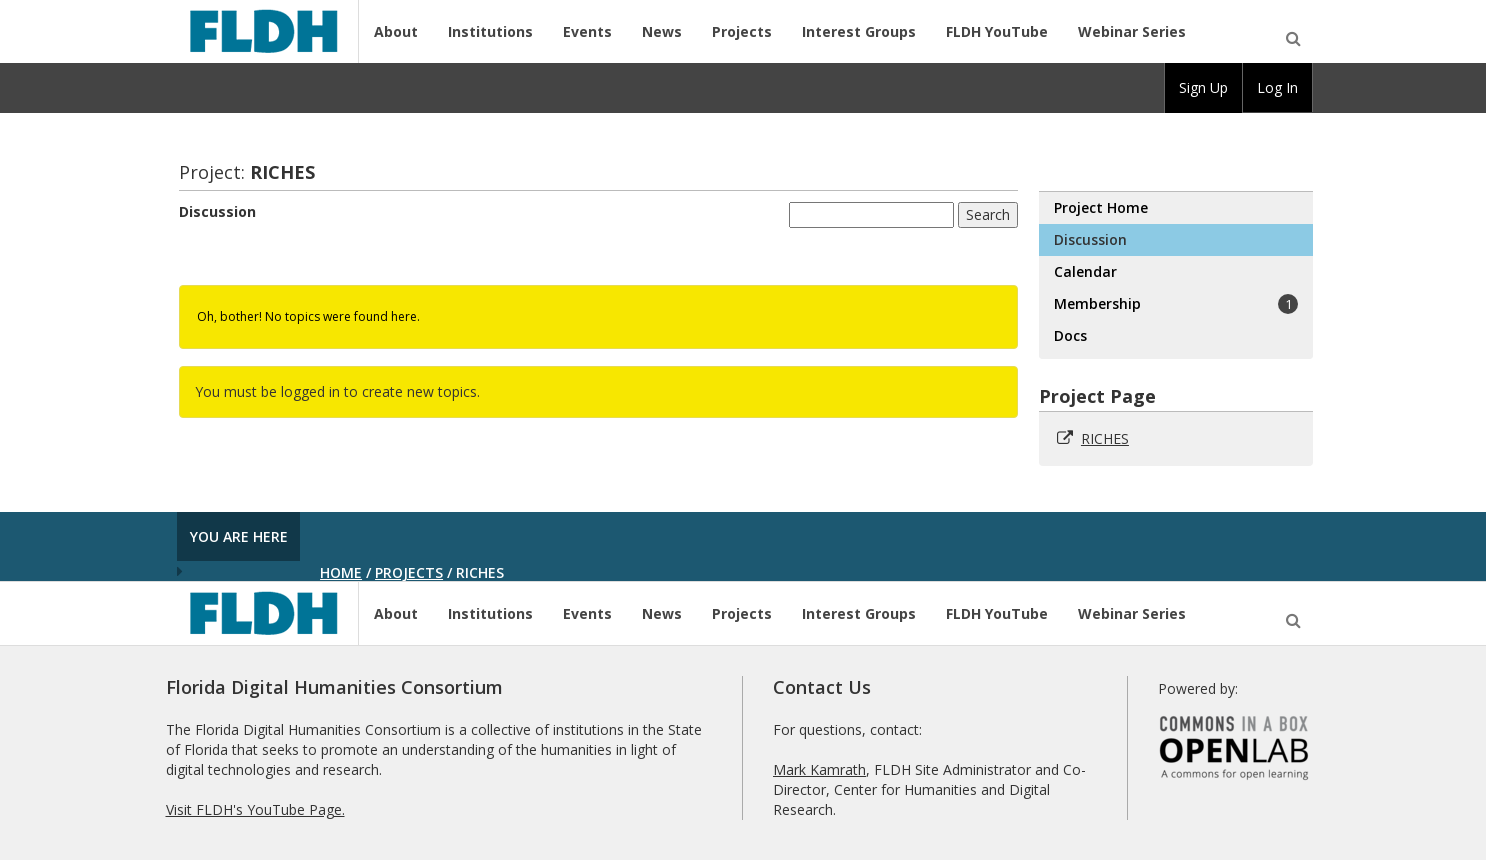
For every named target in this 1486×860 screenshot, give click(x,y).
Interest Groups (859, 31)
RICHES (1105, 438)
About (396, 31)
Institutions (490, 31)
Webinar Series (1132, 31)
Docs (1070, 335)
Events (587, 31)
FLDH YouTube (997, 31)
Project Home (1101, 207)
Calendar (1085, 271)
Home (341, 572)
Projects (742, 31)
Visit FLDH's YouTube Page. (255, 809)
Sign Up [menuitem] (1203, 87)
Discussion (217, 211)
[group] (1203, 88)
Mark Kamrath (819, 769)
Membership (1176, 304)
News (662, 31)
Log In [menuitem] (1277, 87)
